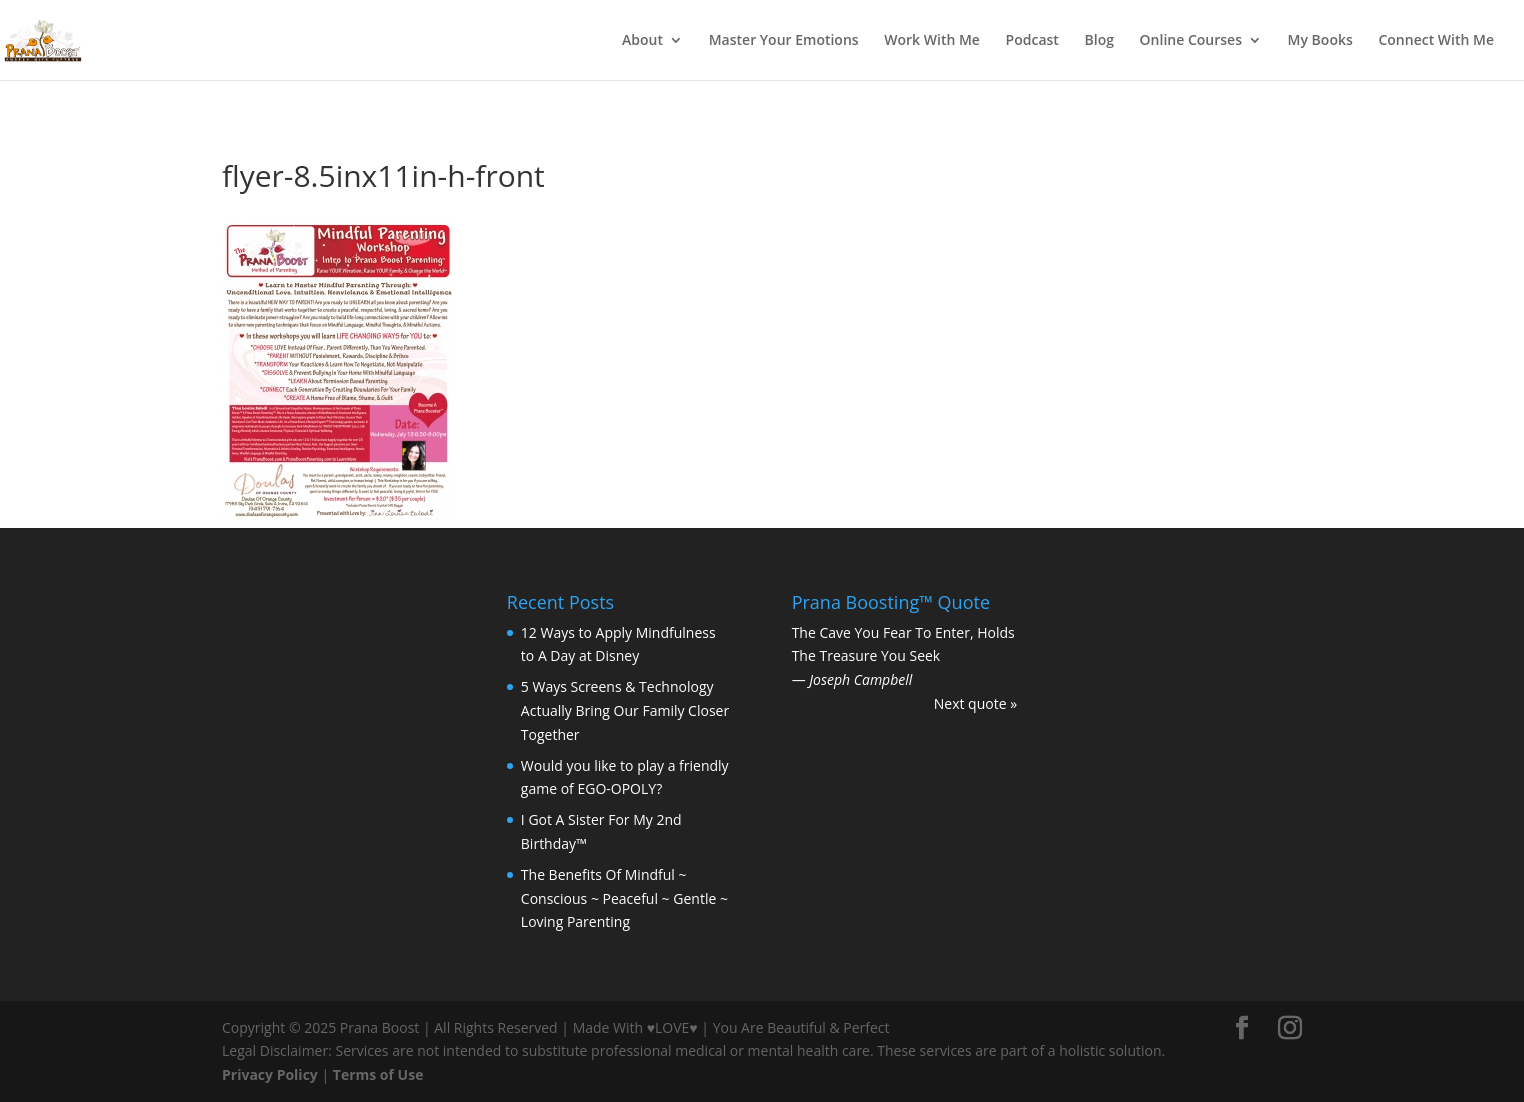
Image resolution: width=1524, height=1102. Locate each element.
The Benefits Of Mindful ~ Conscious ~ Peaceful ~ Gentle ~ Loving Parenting (624, 898)
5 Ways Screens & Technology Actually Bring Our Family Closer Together (625, 710)
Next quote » (975, 703)
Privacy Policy (270, 1074)
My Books (1320, 41)
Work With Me (932, 41)
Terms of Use (378, 1074)
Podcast (1032, 41)
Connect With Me (1436, 41)
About (642, 41)
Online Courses (1191, 41)
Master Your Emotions (784, 41)
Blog (1099, 41)
